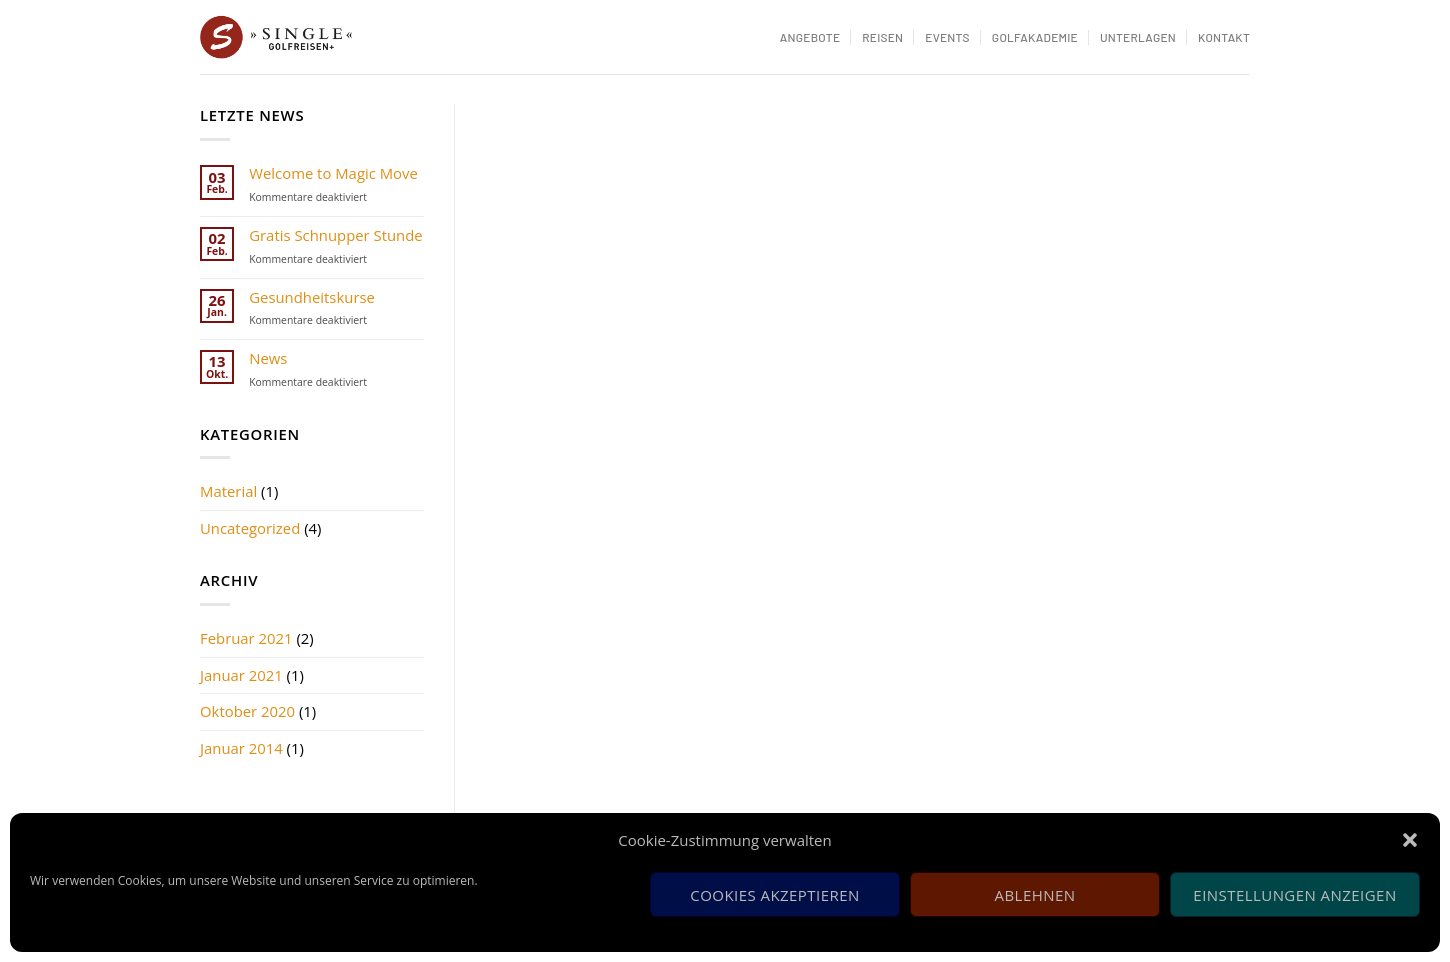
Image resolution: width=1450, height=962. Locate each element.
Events (947, 37)
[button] (1410, 840)
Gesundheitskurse (312, 298)
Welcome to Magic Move (333, 174)
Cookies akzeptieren (774, 895)
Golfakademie (1035, 37)
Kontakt (1224, 37)
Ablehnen (1035, 895)
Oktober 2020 (247, 711)
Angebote (810, 37)
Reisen (882, 37)
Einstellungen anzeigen (1294, 895)
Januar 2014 (241, 748)
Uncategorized (250, 528)
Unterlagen (1138, 37)
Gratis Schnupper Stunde (335, 236)
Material (228, 491)
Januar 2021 (241, 675)
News (268, 359)
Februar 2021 (246, 638)
